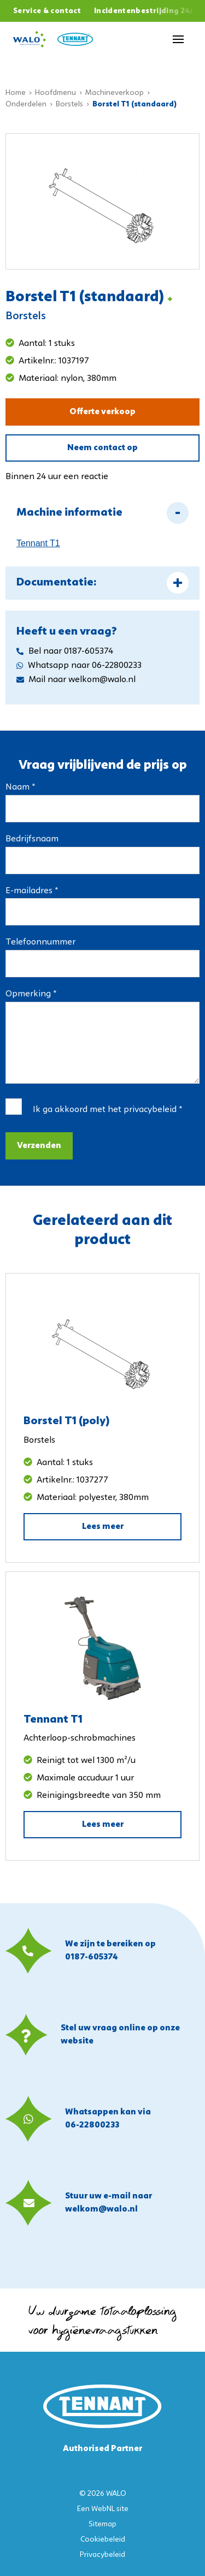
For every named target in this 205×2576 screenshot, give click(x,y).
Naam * (20, 787)
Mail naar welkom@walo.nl (76, 680)
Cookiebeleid (102, 2540)
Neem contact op (102, 448)
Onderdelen (25, 104)
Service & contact (47, 11)
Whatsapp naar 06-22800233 (79, 665)
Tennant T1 (38, 543)
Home (15, 93)
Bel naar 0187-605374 (64, 651)
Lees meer (103, 1526)
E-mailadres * (31, 891)
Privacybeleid (102, 2555)
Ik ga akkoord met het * (107, 1109)
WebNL (103, 2509)
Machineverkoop (114, 93)
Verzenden (39, 1145)
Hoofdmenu (55, 93)
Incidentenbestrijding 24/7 (146, 11)
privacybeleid (150, 1109)
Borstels (69, 104)
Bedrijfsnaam (31, 839)
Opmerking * (30, 994)
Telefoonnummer (40, 942)
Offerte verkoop (102, 412)
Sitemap (102, 2524)
